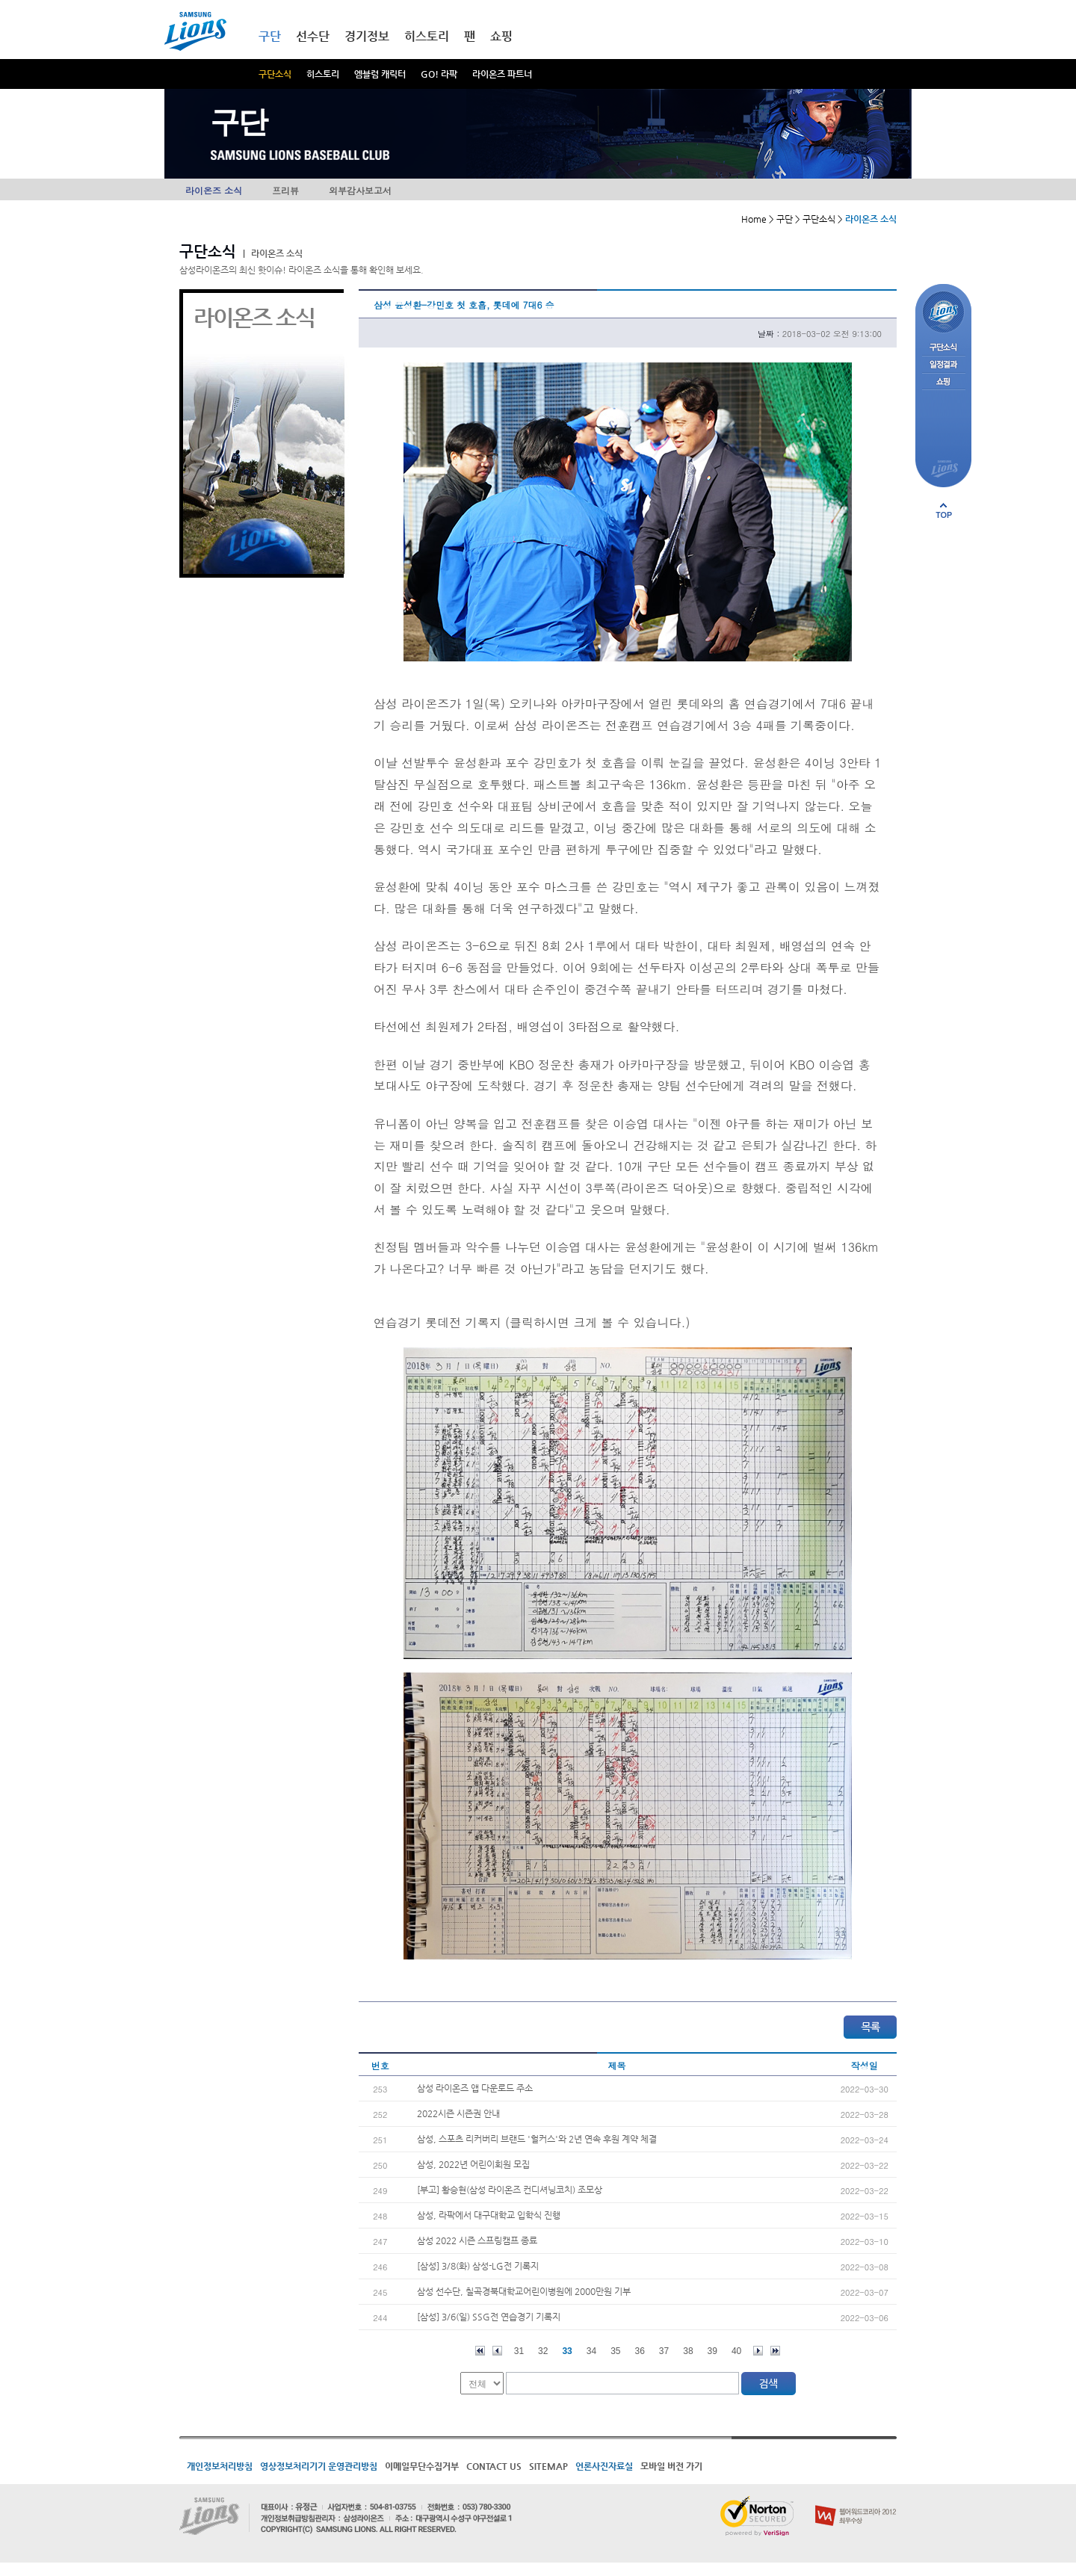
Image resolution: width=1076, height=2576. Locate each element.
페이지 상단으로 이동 (944, 510)
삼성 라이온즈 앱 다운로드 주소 (475, 2088)
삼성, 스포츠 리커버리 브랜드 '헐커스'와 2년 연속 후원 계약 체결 (537, 2139)
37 (664, 2351)
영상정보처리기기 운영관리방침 (318, 2466)
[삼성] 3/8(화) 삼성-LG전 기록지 (478, 2266)
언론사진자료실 (604, 2466)
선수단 (313, 36)
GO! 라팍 (439, 74)
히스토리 (322, 74)
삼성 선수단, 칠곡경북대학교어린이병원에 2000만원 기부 (524, 2291)
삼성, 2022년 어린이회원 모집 (473, 2164)
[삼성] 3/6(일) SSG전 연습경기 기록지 (488, 2316)
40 (736, 2351)
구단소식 (275, 74)
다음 (758, 2350)
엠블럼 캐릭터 (380, 74)
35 (615, 2351)
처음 (480, 2350)
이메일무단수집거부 (422, 2466)
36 (640, 2351)
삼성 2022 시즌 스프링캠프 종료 (477, 2240)
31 (519, 2351)
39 (712, 2351)
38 (688, 2351)
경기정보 (366, 36)
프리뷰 (285, 190)
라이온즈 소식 (213, 190)
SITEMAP (548, 2466)
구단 (270, 36)
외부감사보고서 (360, 190)
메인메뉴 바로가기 (0, 0)
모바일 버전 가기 (671, 2466)
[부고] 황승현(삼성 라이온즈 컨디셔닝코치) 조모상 (509, 2189)
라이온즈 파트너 (502, 74)
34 (591, 2351)
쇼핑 (501, 36)
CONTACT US (494, 2466)
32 (543, 2351)
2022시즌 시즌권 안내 (458, 2113)
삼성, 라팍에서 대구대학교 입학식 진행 (488, 2215)
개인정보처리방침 (220, 2466)
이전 (497, 2350)
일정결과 (943, 365)
